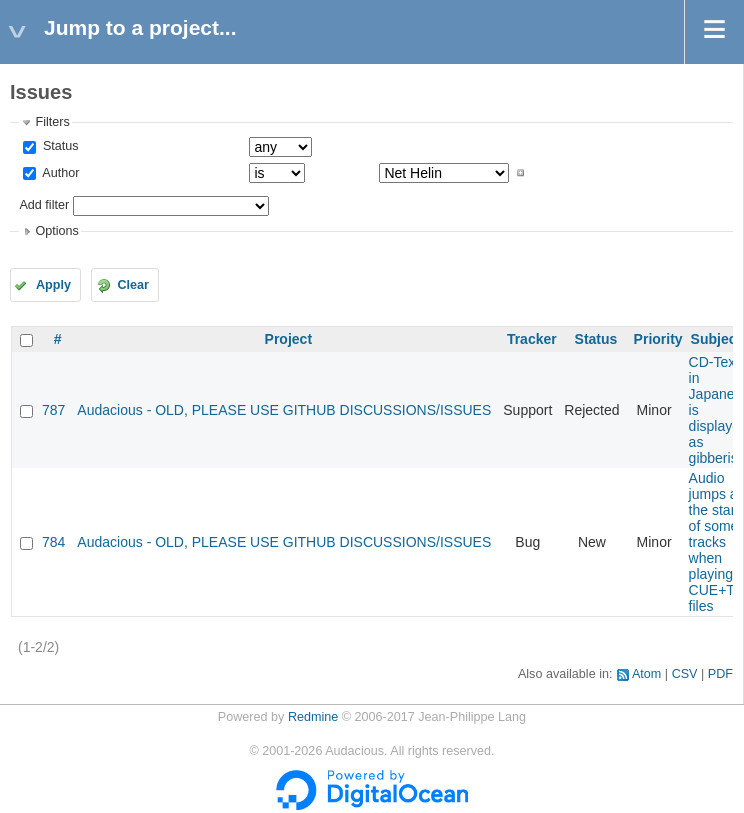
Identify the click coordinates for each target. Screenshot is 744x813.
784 (53, 542)
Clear (133, 285)
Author (59, 173)
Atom (646, 674)
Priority (658, 339)
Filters (52, 122)
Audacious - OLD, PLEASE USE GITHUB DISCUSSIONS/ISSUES (284, 410)
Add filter (44, 205)
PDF (720, 674)
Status (58, 146)
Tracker (532, 339)
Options (56, 231)
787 (53, 410)
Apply (53, 285)
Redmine (313, 717)
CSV (685, 674)
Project (288, 339)
